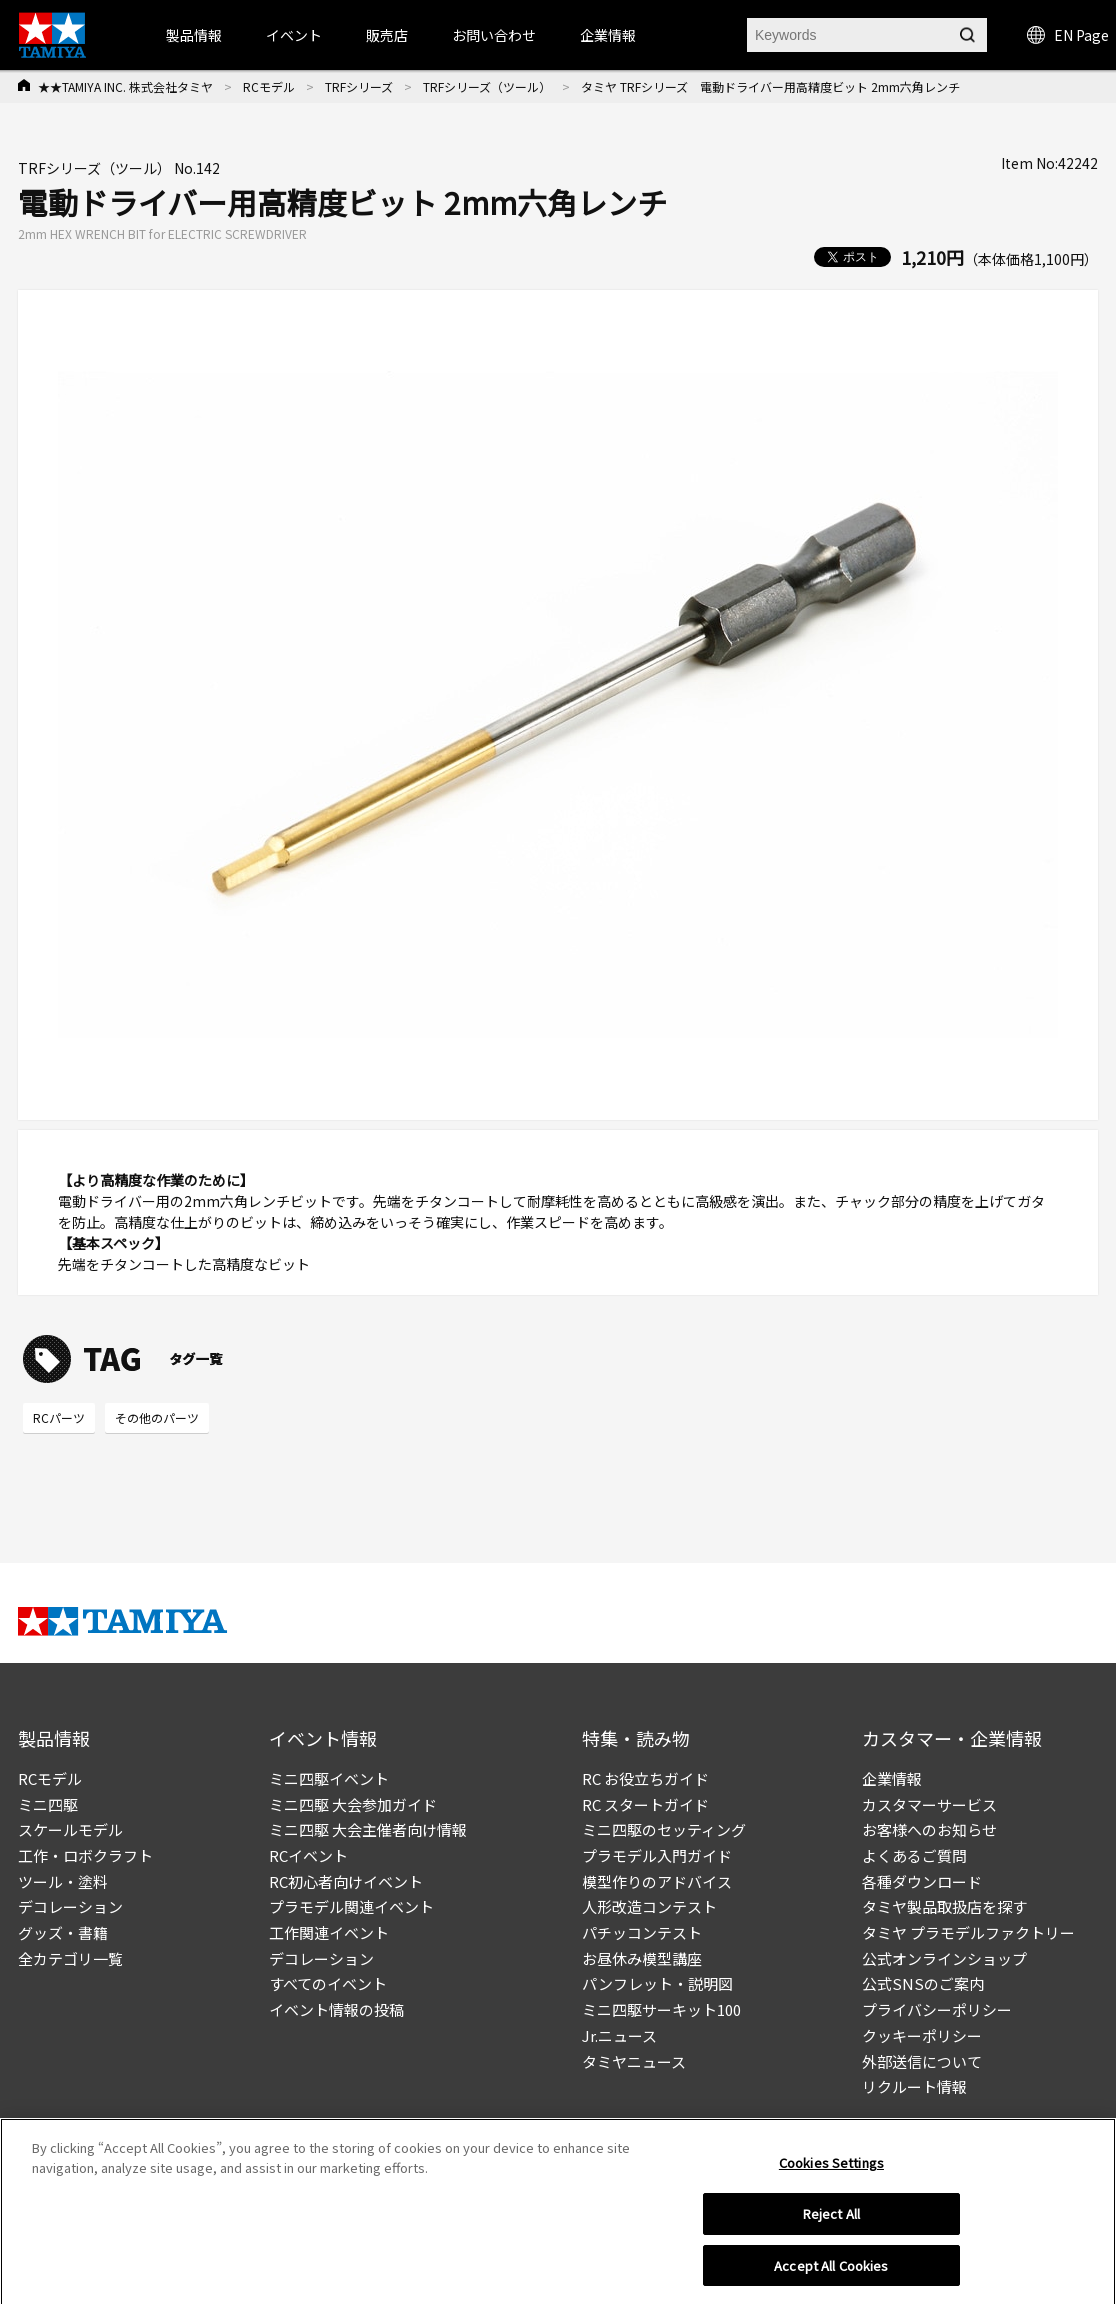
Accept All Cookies (831, 2270)
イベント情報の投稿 (336, 2009)
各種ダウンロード (922, 1881)
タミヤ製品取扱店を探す (944, 1906)
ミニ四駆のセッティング (664, 1829)
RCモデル (269, 86)
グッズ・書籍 (63, 1932)
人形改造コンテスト (649, 1906)
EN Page (1068, 35)
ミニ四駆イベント (329, 1778)
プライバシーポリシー (937, 2009)
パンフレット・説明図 (657, 1983)
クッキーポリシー (922, 2035)
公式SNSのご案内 (923, 1983)
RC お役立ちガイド (645, 1778)
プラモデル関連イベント (351, 1906)
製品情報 (194, 35)
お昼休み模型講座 (642, 1958)
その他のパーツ (157, 1417)
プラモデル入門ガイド (657, 1855)
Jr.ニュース (619, 2035)
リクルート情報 (914, 2086)
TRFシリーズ (359, 86)
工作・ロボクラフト (85, 1855)
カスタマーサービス (929, 1804)
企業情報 (892, 1778)
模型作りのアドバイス (657, 1881)
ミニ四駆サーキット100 (661, 2009)
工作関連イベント (329, 1932)
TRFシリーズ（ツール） (487, 86)
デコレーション (70, 1906)
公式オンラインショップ (944, 1958)
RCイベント (308, 1855)
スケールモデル (70, 1829)
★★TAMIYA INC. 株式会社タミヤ (125, 86)
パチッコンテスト (642, 1932)
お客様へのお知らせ (929, 1829)
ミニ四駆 (48, 1804)
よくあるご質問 (914, 1855)
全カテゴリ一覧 (70, 1958)
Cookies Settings (831, 2167)
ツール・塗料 (63, 1881)
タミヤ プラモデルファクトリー (968, 1932)
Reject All (831, 2218)
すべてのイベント (328, 1983)
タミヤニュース (634, 2061)
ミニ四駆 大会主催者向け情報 (368, 1829)
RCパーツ (59, 1417)
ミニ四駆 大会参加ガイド (353, 1804)
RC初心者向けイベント (346, 1881)
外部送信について (922, 2061)
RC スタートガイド (645, 1804)
